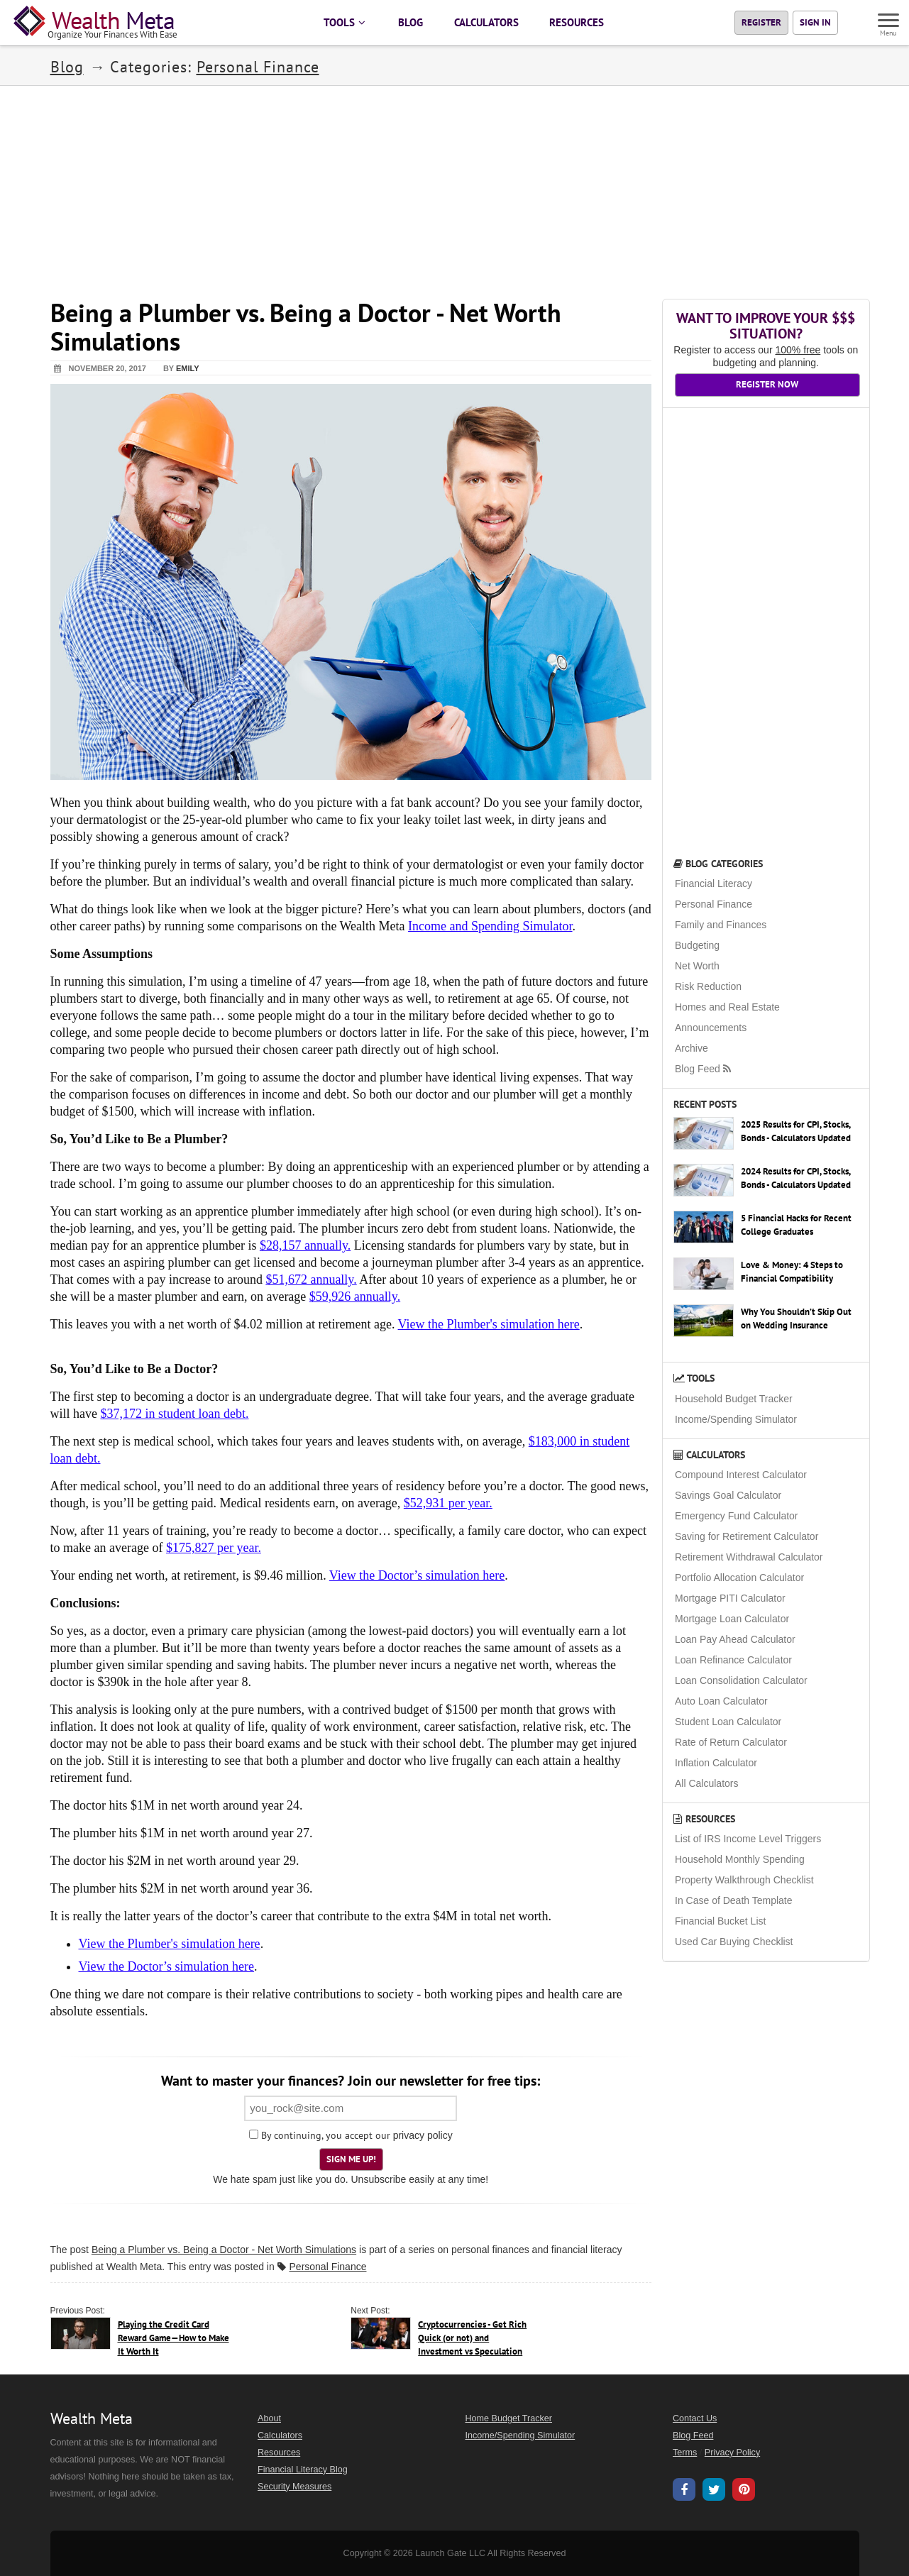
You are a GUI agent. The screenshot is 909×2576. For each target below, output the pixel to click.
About (269, 2418)
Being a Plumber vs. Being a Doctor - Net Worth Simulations (224, 2249)
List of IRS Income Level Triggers (748, 1838)
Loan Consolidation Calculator (741, 1680)
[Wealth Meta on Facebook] (684, 2492)
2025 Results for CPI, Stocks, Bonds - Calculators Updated (796, 1131)
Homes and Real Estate (727, 1007)
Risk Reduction (708, 986)
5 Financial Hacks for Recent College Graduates (796, 1225)
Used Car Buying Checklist (734, 1941)
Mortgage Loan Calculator (732, 1618)
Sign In (815, 22)
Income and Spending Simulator (490, 926)
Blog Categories (718, 863)
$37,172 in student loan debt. (174, 1414)
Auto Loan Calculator (721, 1701)
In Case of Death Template (734, 1900)
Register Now (767, 384)
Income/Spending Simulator (736, 1419)
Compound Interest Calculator (741, 1474)
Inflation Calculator (716, 1762)
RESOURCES (576, 22)
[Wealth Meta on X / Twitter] (714, 2492)
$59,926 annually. (354, 1296)
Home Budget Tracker (509, 2418)
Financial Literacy (713, 883)
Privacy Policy (732, 2452)
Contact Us (695, 2418)
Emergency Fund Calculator (736, 1515)
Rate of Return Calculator (731, 1742)
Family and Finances (720, 924)
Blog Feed (703, 1068)
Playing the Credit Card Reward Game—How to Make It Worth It (173, 2337)
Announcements (711, 1027)
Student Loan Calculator (728, 1721)
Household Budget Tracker (734, 1398)
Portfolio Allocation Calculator (739, 1577)
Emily (187, 368)
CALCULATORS (486, 22)
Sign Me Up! (351, 2159)
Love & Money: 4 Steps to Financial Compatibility (792, 1271)
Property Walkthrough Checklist (744, 1880)
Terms (685, 2452)
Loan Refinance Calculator (733, 1660)
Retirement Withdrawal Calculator (749, 1557)
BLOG (410, 22)
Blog (67, 67)
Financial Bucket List (720, 1921)
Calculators (709, 1454)
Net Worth (697, 965)
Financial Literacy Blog (303, 2470)
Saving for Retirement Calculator (746, 1536)
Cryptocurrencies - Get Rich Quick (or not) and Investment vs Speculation (472, 2337)
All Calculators (706, 1783)
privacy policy (423, 2135)
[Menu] (889, 22)
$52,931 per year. (448, 1503)
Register (761, 22)
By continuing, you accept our (319, 2135)
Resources (704, 1818)
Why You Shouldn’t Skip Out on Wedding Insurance (796, 1318)
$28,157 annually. (305, 1245)
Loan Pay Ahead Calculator (735, 1639)
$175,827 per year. (213, 1548)
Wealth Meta (134, 2266)
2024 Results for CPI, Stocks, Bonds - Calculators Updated (796, 1178)
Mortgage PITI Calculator (730, 1598)
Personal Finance (258, 67)
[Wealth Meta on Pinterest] (743, 2491)
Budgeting (697, 945)
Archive (691, 1048)
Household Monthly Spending (740, 1859)
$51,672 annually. (310, 1279)
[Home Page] (98, 23)
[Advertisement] (455, 185)
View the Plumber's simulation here (489, 1324)
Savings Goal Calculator (728, 1495)
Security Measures (294, 2487)
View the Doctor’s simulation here (417, 1575)
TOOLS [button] (345, 22)
